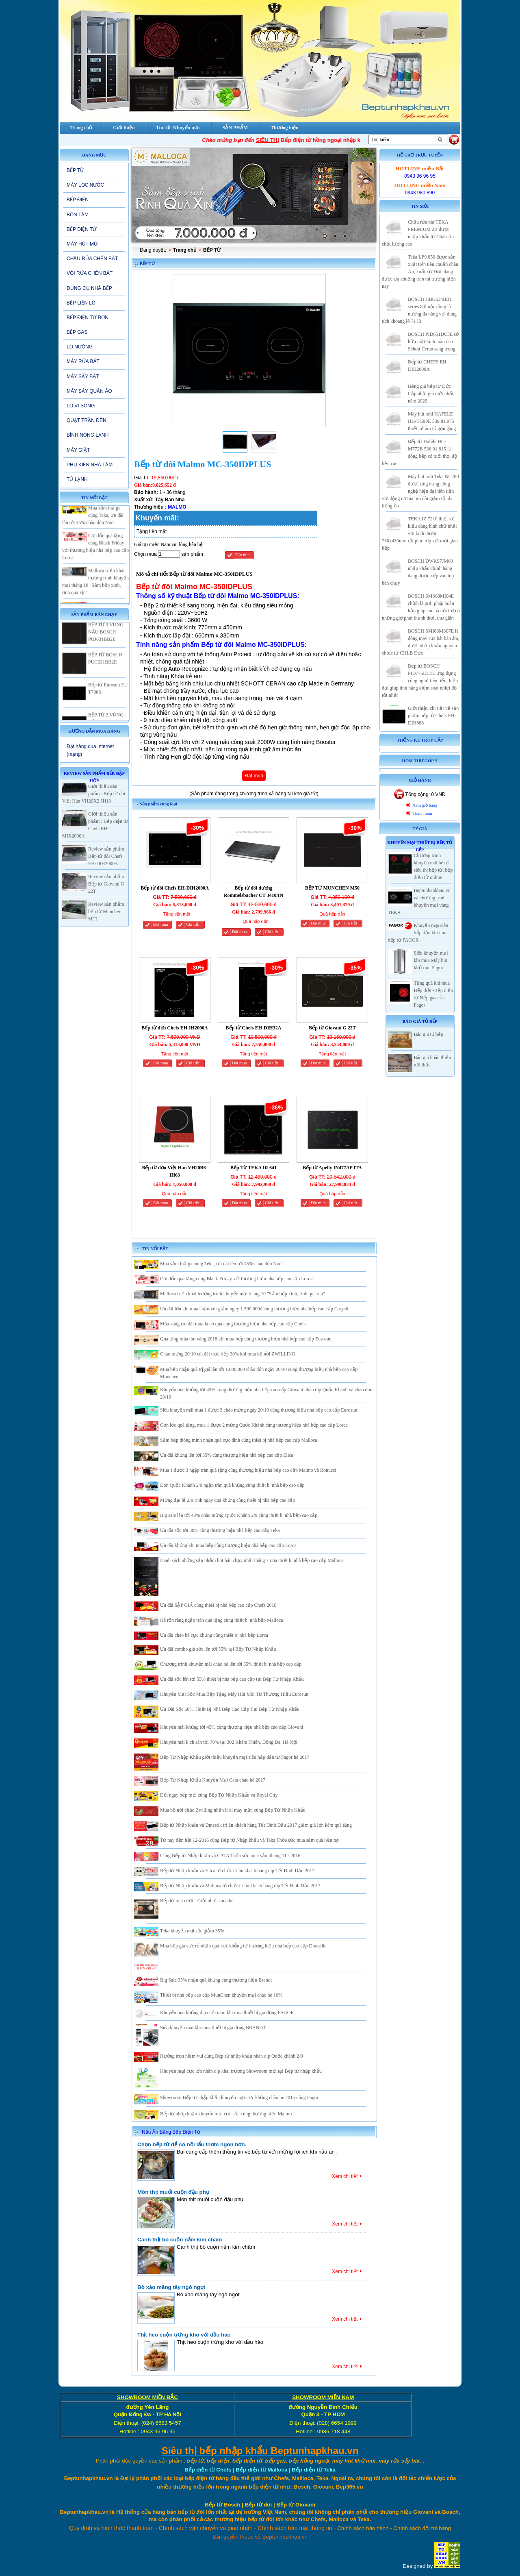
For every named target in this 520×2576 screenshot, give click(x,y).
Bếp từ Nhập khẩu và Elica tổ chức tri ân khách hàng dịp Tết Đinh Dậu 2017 (237, 1870)
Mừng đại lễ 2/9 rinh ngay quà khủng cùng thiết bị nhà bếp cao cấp (227, 1500)
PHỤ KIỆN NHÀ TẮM (90, 465)
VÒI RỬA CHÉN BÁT (90, 273)
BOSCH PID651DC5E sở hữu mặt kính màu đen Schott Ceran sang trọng (433, 341)
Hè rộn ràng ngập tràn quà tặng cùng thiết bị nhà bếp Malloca (221, 1620)
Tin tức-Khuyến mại (178, 128)
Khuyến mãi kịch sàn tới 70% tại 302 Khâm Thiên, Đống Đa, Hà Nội (228, 1742)
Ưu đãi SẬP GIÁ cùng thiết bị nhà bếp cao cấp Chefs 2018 (218, 1605)
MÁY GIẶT (78, 450)
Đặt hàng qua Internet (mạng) (90, 750)
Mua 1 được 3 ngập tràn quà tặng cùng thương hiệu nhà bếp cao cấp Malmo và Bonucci (248, 1470)
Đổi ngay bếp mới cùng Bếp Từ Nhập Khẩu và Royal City (218, 1795)
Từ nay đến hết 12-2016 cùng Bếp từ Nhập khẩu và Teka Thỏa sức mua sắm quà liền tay (249, 1840)
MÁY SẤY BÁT (83, 376)
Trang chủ (184, 250)
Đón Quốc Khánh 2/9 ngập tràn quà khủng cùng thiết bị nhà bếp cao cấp (232, 1485)
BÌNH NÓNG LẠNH (87, 435)
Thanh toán (422, 813)
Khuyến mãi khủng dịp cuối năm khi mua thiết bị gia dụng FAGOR (227, 2012)
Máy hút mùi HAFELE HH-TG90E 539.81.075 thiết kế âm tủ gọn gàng (432, 421)
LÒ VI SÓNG (81, 406)
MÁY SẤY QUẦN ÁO (89, 391)
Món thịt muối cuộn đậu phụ (173, 2192)
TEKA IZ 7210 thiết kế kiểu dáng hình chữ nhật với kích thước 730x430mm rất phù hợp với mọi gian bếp (420, 533)
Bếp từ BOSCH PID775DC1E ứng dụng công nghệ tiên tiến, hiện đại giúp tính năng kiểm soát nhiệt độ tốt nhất (420, 680)
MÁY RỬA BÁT (83, 361)
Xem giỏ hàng (424, 805)
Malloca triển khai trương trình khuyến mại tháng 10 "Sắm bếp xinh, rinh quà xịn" (242, 1294)
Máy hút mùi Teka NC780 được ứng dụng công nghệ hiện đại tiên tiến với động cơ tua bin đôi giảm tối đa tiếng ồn (420, 491)
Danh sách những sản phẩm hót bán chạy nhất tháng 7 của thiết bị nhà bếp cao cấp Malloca (252, 1560)
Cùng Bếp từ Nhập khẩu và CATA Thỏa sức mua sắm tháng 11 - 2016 (230, 1855)
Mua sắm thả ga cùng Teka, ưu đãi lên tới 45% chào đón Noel (93, 537)
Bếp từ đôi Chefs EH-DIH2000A (175, 888)
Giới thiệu (124, 128)
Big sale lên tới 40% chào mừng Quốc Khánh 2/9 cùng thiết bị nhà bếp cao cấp (238, 1515)
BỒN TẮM (78, 215)
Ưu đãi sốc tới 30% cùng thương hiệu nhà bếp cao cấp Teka (220, 1530)
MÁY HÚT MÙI (83, 244)
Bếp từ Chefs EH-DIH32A (254, 1028)
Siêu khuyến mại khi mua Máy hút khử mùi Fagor (431, 960)
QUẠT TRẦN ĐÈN (86, 420)
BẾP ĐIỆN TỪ (81, 229)
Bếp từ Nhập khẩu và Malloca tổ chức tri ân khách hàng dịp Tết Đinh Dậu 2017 (240, 1885)
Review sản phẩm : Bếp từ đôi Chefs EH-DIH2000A (107, 856)
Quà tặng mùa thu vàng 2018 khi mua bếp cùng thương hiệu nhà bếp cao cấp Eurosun (246, 1339)
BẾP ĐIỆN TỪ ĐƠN (87, 317)
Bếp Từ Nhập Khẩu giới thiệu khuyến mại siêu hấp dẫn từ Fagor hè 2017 (234, 1757)
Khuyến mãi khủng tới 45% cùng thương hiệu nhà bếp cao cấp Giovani (231, 1727)
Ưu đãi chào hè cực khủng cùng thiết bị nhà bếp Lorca (214, 1635)
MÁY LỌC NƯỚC (85, 185)
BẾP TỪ (75, 170)
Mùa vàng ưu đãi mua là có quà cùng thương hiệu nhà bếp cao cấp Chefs (233, 1324)
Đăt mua (160, 924)
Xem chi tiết (345, 2176)
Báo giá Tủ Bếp (420, 1021)
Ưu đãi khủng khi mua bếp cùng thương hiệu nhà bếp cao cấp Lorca (228, 1545)
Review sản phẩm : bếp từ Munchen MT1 (107, 911)
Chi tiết (192, 924)
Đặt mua (243, 555)
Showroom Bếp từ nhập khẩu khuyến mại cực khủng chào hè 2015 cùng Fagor (239, 2097)
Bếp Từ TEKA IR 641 (253, 1168)
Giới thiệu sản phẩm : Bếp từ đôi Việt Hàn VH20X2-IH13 (93, 793)
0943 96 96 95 (420, 176)
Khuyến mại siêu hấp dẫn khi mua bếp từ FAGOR (418, 932)
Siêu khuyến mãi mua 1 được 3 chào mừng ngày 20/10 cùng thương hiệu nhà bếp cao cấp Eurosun (258, 1410)
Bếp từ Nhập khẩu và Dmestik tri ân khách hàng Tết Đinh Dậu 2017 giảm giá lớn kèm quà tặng (256, 1825)
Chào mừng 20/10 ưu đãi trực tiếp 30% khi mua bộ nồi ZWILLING (227, 1354)
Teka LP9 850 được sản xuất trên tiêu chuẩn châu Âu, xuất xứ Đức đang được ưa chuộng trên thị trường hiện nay (420, 271)
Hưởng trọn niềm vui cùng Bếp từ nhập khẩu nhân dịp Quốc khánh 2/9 (231, 2056)
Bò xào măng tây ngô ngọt (171, 2287)
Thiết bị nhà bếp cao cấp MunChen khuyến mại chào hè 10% (221, 1995)
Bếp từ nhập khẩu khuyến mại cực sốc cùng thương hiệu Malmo (226, 2114)
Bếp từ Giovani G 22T (332, 1028)
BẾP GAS (77, 332)
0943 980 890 (420, 193)
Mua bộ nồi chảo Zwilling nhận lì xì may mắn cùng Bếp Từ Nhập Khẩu (233, 1810)
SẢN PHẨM (235, 128)
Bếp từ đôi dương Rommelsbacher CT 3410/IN (253, 891)
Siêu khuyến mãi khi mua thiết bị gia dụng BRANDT (213, 2027)
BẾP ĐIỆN (78, 199)
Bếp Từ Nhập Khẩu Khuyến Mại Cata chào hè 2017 (212, 1780)
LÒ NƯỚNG (80, 347)
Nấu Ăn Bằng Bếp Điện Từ (171, 2132)
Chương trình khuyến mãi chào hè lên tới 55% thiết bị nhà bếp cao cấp (230, 1664)
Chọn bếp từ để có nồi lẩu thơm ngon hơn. (191, 2144)
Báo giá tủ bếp (428, 1034)
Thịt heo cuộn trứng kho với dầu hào (184, 2335)
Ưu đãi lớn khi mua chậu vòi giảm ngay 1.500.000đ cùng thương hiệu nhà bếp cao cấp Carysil (254, 1309)
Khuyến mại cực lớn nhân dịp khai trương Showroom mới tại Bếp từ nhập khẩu (241, 2071)
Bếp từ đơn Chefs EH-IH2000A (174, 1028)
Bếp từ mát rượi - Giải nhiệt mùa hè (197, 1901)
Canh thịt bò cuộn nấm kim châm (179, 2240)
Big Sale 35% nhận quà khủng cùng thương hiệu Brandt (216, 1980)
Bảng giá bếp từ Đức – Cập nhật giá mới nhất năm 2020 (431, 393)
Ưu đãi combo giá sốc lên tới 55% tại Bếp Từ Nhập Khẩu (218, 1649)
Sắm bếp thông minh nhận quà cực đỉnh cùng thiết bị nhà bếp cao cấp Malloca (238, 1440)
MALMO (177, 507)
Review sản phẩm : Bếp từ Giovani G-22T (107, 884)
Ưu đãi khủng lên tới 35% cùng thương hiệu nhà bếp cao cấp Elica (226, 1455)
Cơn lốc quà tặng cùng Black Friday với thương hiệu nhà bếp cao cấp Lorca (236, 1278)
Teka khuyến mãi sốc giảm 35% (192, 1931)
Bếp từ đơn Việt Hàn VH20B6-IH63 (174, 1171)
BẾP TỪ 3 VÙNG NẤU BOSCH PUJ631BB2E (106, 654)
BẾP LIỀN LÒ (81, 303)
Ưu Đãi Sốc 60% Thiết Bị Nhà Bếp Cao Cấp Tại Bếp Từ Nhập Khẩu (229, 1709)
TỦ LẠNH (77, 479)
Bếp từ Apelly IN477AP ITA (332, 1168)
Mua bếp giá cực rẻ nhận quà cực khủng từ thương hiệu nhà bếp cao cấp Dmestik (242, 1946)
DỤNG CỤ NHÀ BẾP (89, 288)
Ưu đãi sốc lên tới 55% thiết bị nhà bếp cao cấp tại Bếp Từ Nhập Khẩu (231, 1679)
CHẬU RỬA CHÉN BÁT (92, 258)
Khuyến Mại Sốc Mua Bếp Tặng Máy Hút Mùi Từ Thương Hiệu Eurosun (234, 1694)
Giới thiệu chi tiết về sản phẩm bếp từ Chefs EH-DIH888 (433, 715)
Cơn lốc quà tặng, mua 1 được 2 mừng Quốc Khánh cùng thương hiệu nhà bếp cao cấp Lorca (254, 1425)
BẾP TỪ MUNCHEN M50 (332, 888)
